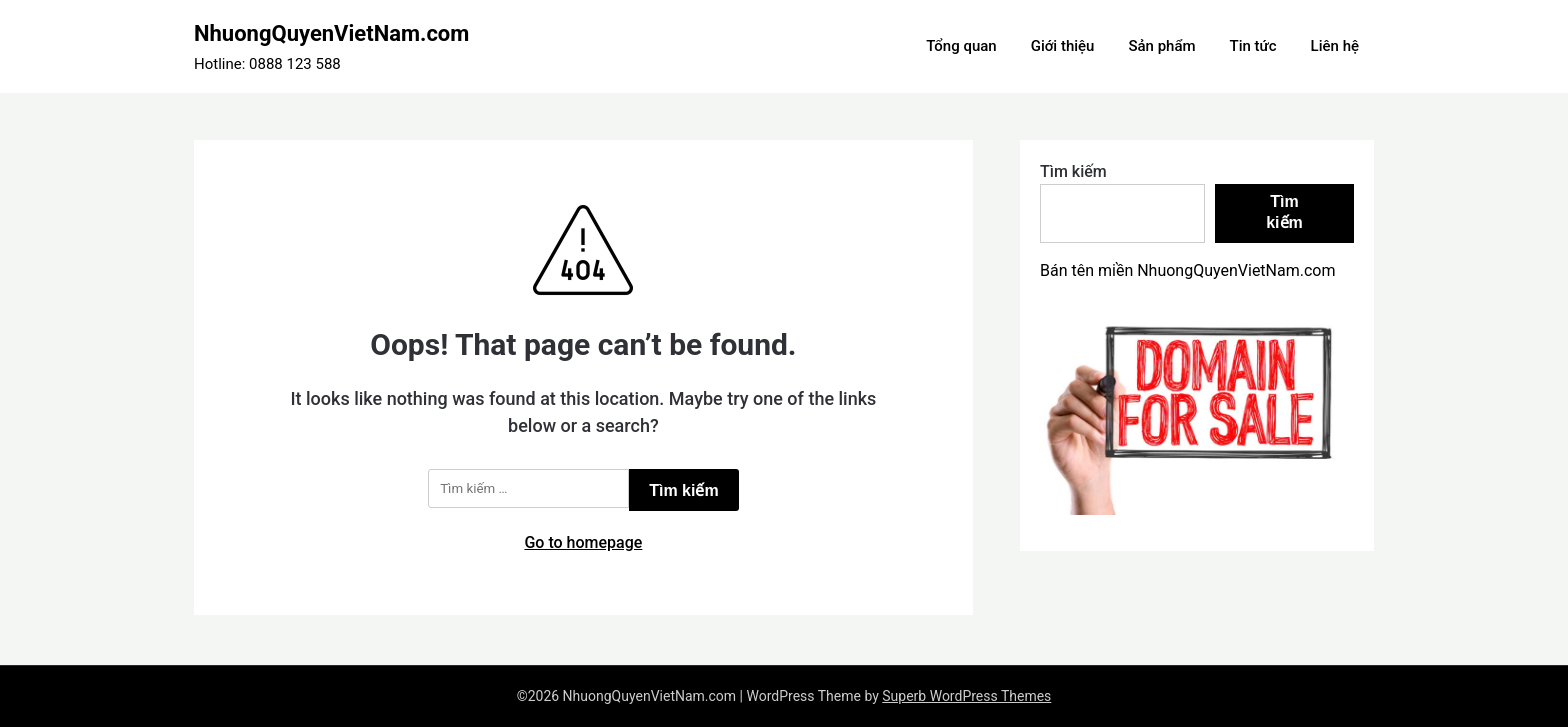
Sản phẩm (1161, 46)
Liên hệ (1335, 46)
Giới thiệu (1063, 46)
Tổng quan (961, 46)
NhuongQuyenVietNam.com (331, 33)
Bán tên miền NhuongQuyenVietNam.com (1188, 270)
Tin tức (1253, 46)
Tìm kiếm (1073, 171)
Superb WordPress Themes (966, 696)
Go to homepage (583, 542)
